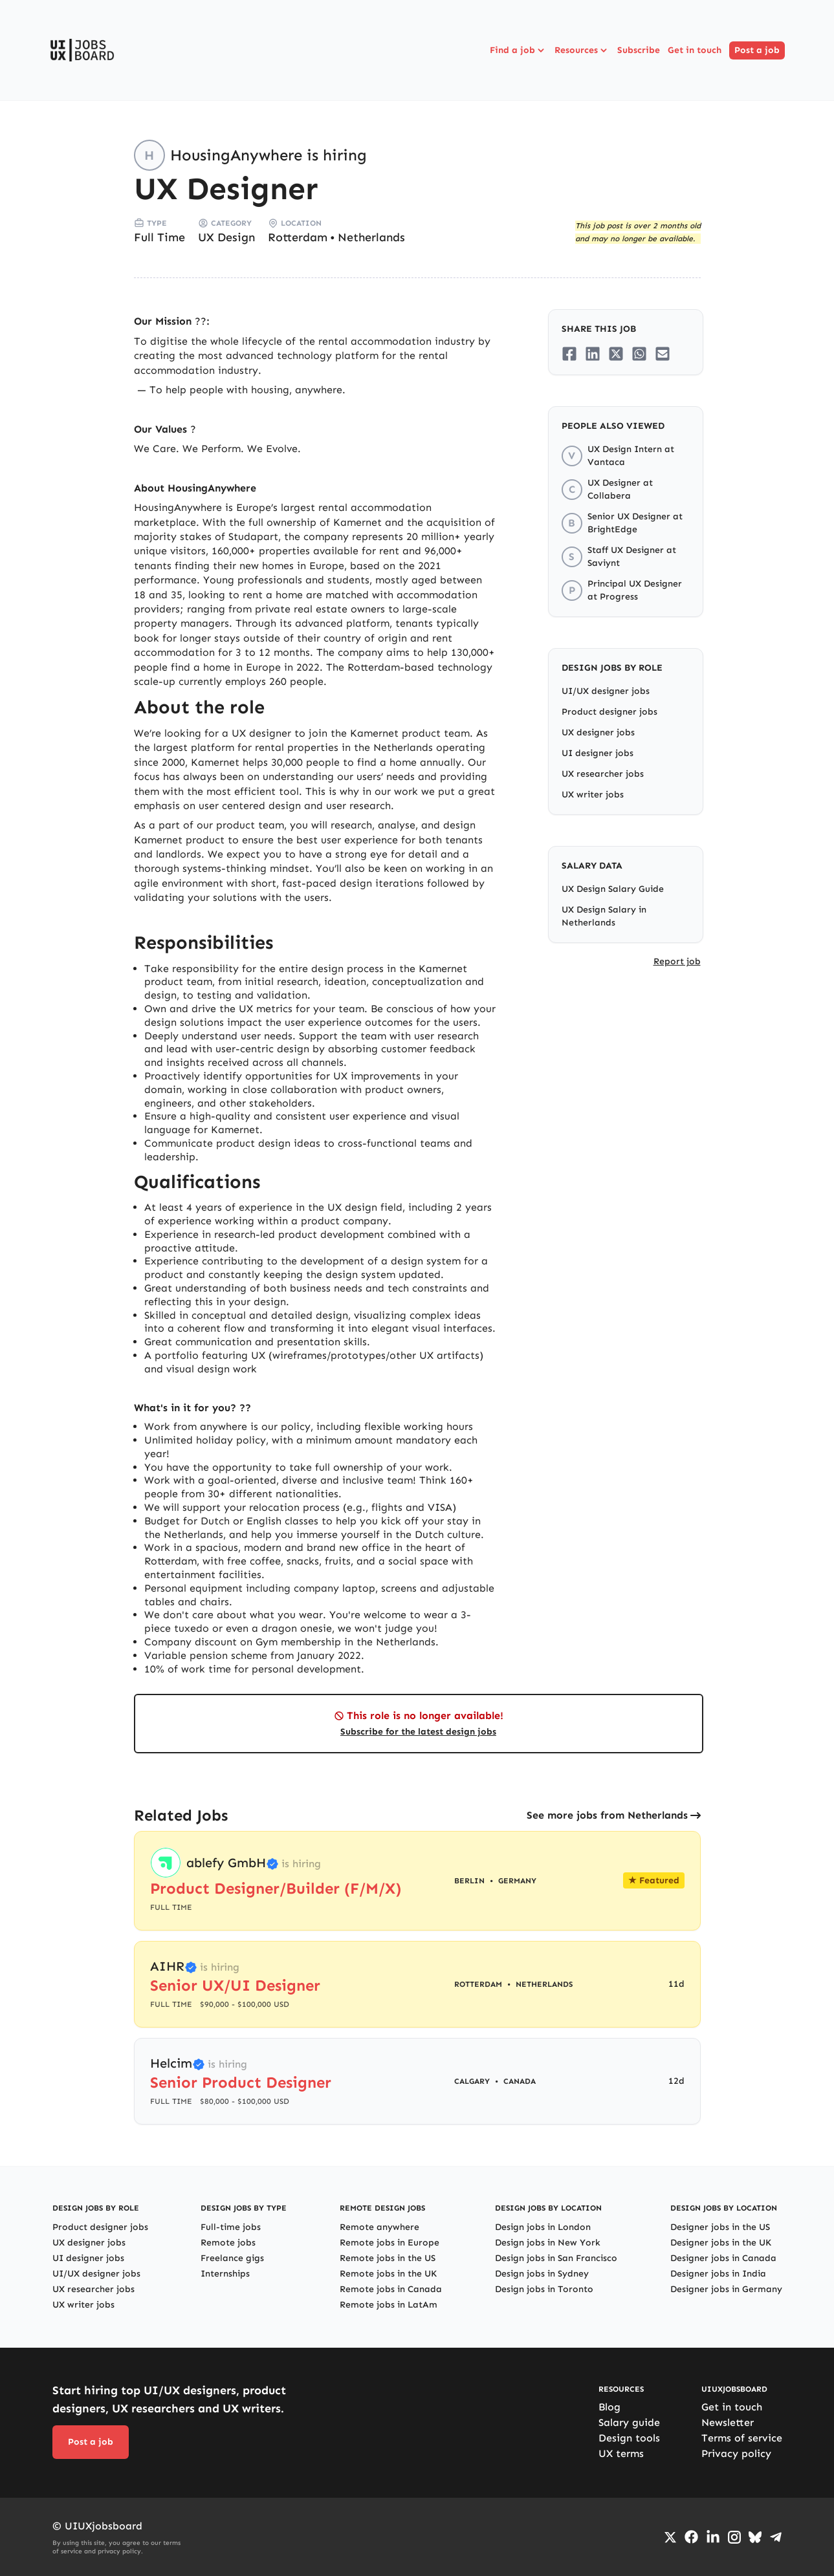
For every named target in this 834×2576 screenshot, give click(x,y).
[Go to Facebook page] (691, 2537)
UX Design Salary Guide (613, 888)
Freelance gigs (232, 2258)
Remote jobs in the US (387, 2258)
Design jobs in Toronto (544, 2289)
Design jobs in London (543, 2227)
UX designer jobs (598, 732)
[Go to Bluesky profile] (755, 2537)
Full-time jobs (231, 2227)
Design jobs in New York (547, 2242)
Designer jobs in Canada (723, 2258)
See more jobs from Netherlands (607, 1815)
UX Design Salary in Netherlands (604, 916)
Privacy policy (736, 2453)
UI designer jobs (597, 753)
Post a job (757, 50)
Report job (677, 961)
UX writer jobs (593, 794)
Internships (225, 2273)
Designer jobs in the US (720, 2227)
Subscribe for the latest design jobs (418, 1731)
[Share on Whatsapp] (639, 354)
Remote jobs (228, 2242)
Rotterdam (297, 237)
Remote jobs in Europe (389, 2242)
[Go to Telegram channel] (775, 2537)
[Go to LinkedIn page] (713, 2537)
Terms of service (741, 2438)
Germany (517, 1880)
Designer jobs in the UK (720, 2242)
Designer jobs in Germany (726, 2289)
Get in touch (694, 50)
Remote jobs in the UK (388, 2273)
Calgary (472, 2081)
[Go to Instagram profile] (734, 2537)
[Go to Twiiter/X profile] (670, 2537)
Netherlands (371, 237)
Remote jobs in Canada (391, 2289)
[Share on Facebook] (569, 354)
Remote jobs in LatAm (388, 2304)
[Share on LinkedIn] (592, 354)
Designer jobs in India (718, 2273)
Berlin (469, 1880)
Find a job (518, 50)
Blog (609, 2407)
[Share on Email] (662, 354)
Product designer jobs (609, 711)
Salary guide (629, 2422)
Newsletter (727, 2422)
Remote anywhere (379, 2227)
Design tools (629, 2438)
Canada (519, 2081)
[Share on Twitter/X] (616, 354)
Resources (581, 50)
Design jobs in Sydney (542, 2273)
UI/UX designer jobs (606, 691)
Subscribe (638, 50)
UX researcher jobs (603, 773)
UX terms (621, 2453)
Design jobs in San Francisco (556, 2258)
